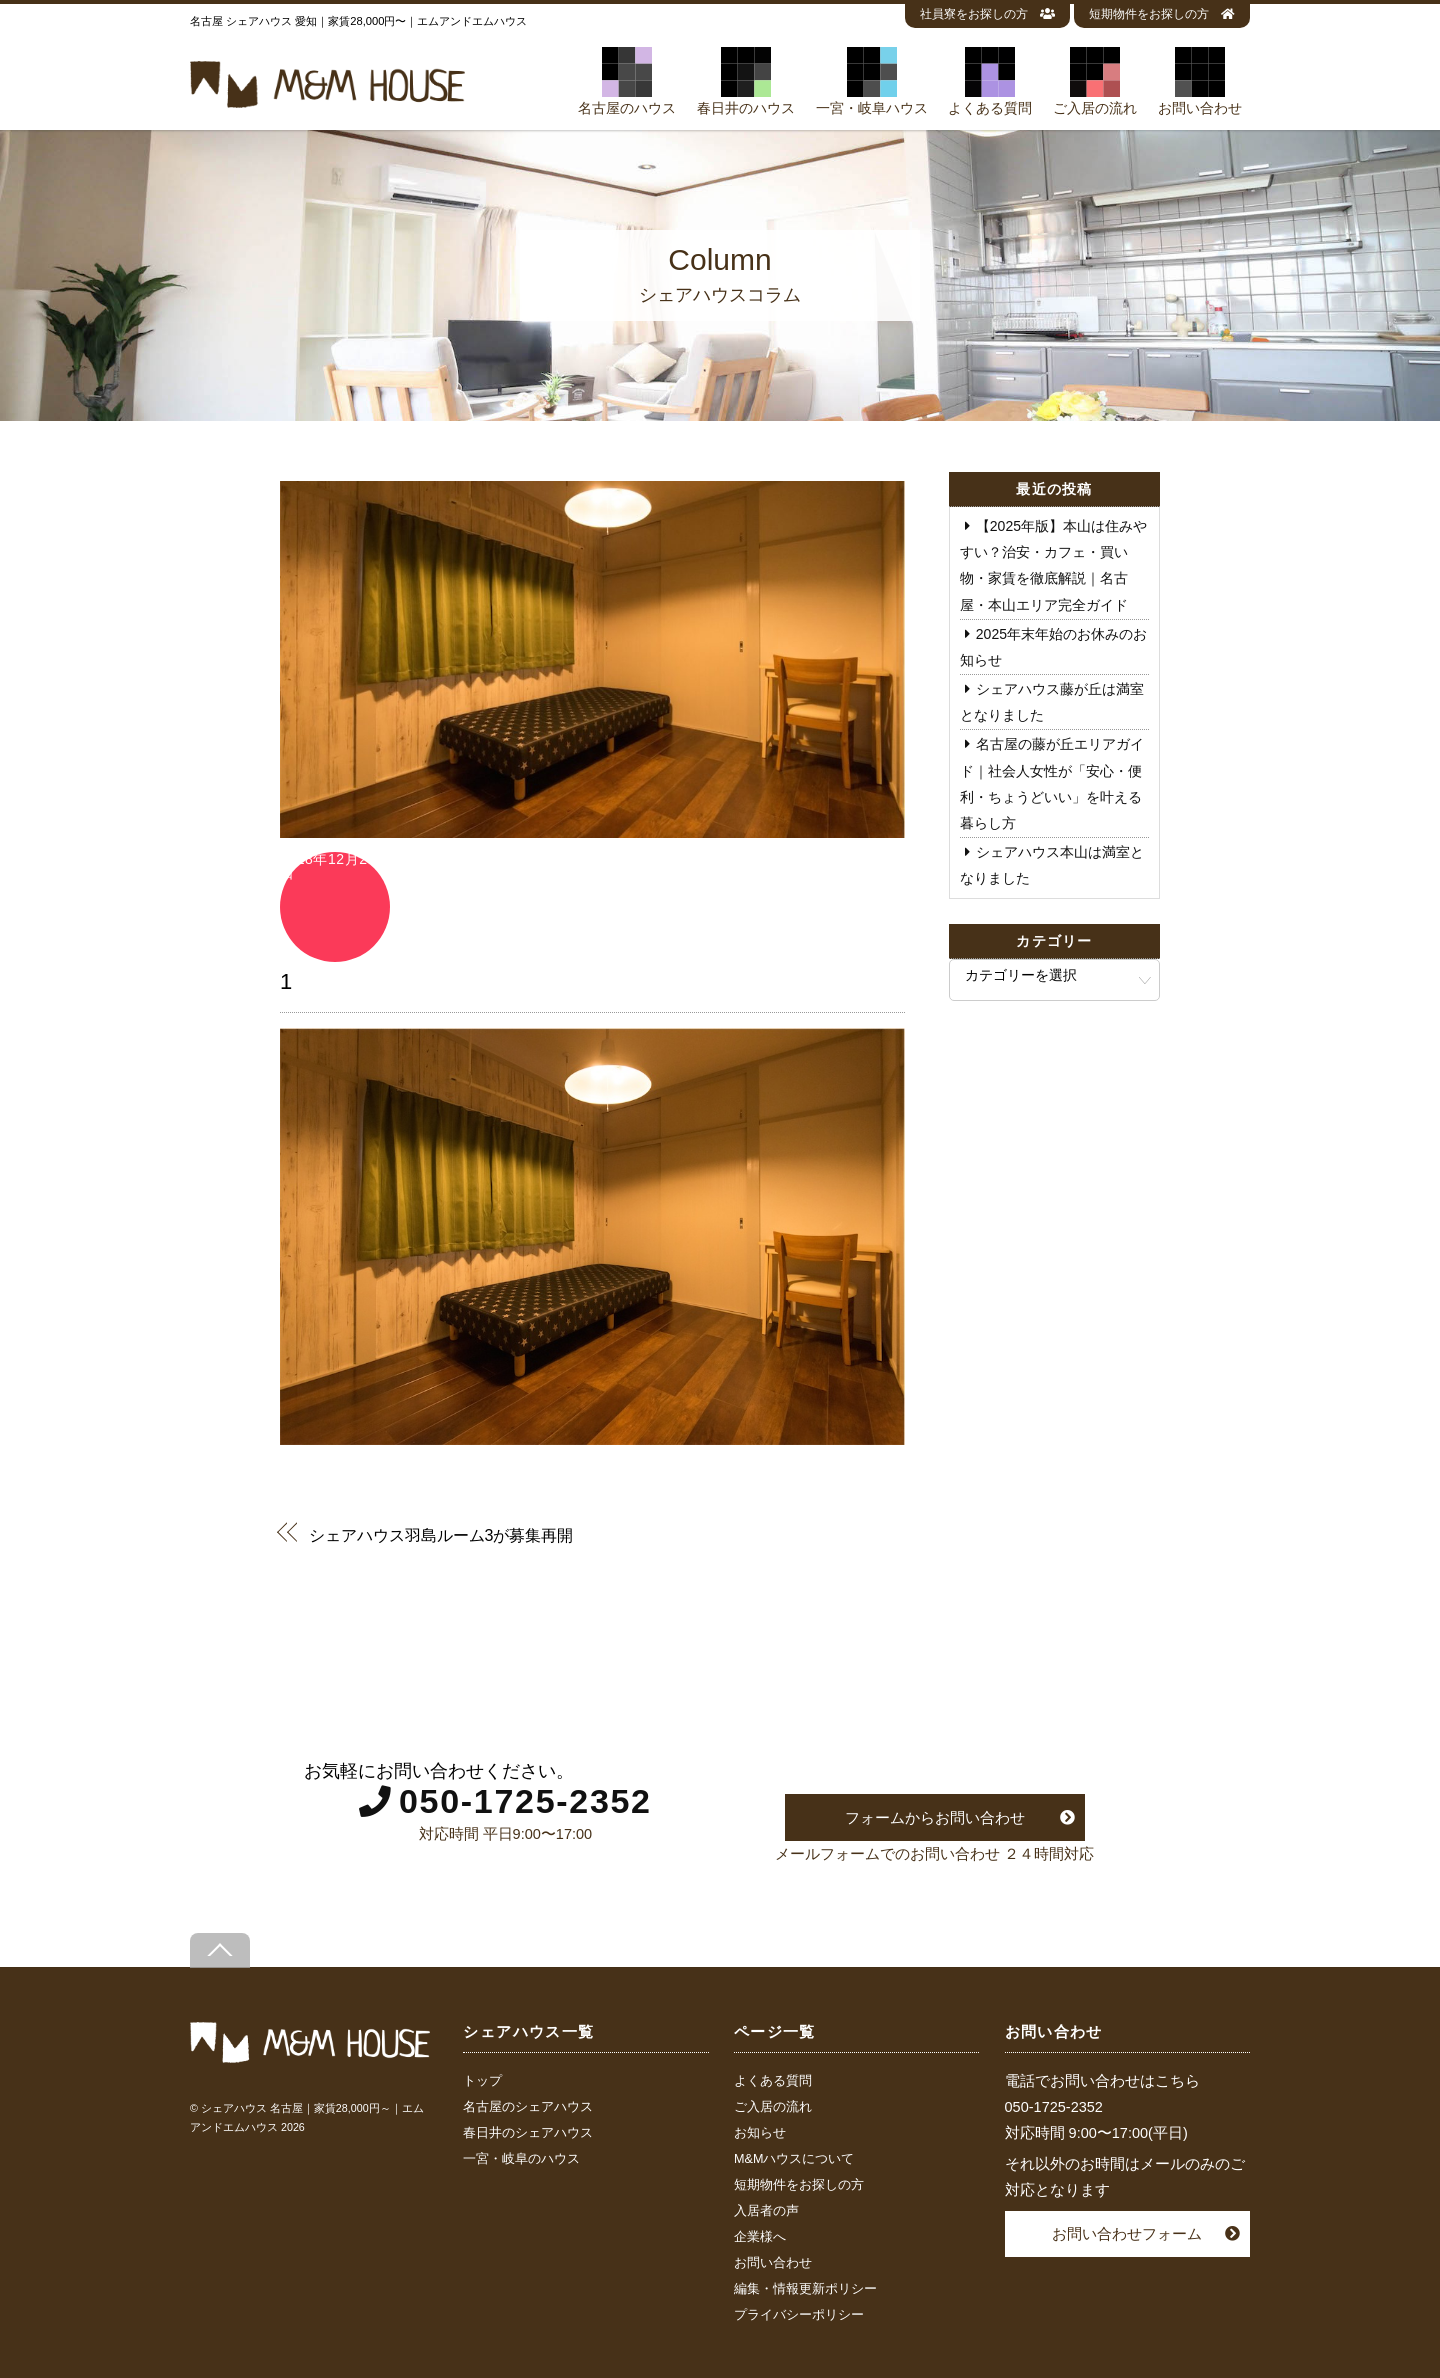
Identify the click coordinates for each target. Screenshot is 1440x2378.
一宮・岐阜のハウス (521, 2159)
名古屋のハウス (627, 81)
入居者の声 (766, 2211)
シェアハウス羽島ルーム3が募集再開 (441, 1534)
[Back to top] (220, 1950)
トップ (482, 2081)
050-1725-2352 (525, 1801)
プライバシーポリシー (799, 2315)
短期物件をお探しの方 (1162, 14)
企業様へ (760, 2237)
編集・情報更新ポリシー (805, 2289)
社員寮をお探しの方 (987, 14)
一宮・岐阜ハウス (872, 81)
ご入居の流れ (1095, 81)
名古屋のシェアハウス (528, 2107)
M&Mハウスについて (794, 2159)
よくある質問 (990, 81)
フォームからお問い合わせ (935, 1817)
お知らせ (760, 2133)
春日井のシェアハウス (528, 2133)
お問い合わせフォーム (1127, 2233)
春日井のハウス (746, 81)
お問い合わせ (1200, 81)
